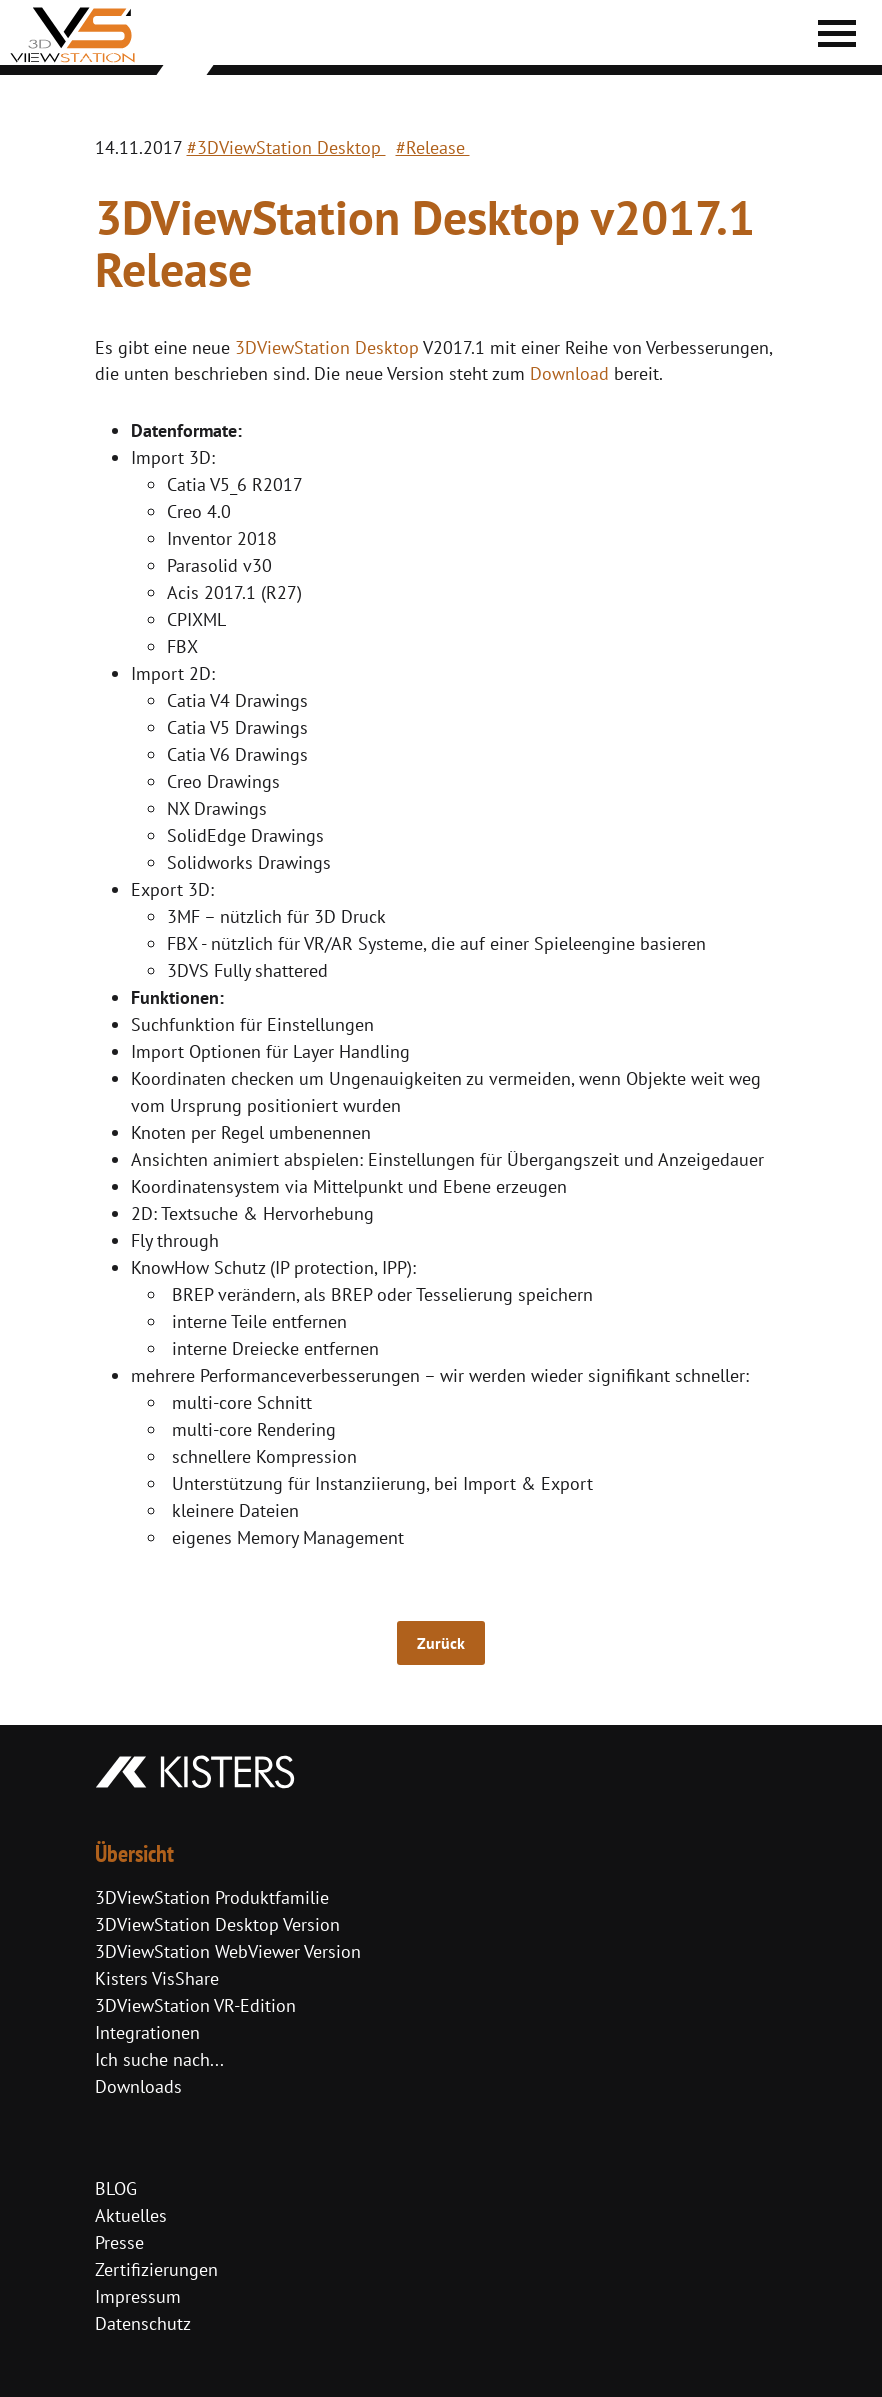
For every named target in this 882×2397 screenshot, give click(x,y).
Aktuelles (131, 2215)
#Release (433, 147)
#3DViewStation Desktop (286, 147)
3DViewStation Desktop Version (217, 1924)
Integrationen (147, 2032)
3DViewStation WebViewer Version (228, 1951)
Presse (119, 2242)
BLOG (116, 2188)
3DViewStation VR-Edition (195, 2005)
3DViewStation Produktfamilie (212, 1897)
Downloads (138, 2086)
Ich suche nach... (159, 2059)
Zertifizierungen (156, 2269)
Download (569, 373)
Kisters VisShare (157, 1978)
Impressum (138, 2296)
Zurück (441, 1643)
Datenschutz (143, 2323)
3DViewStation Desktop (327, 347)
